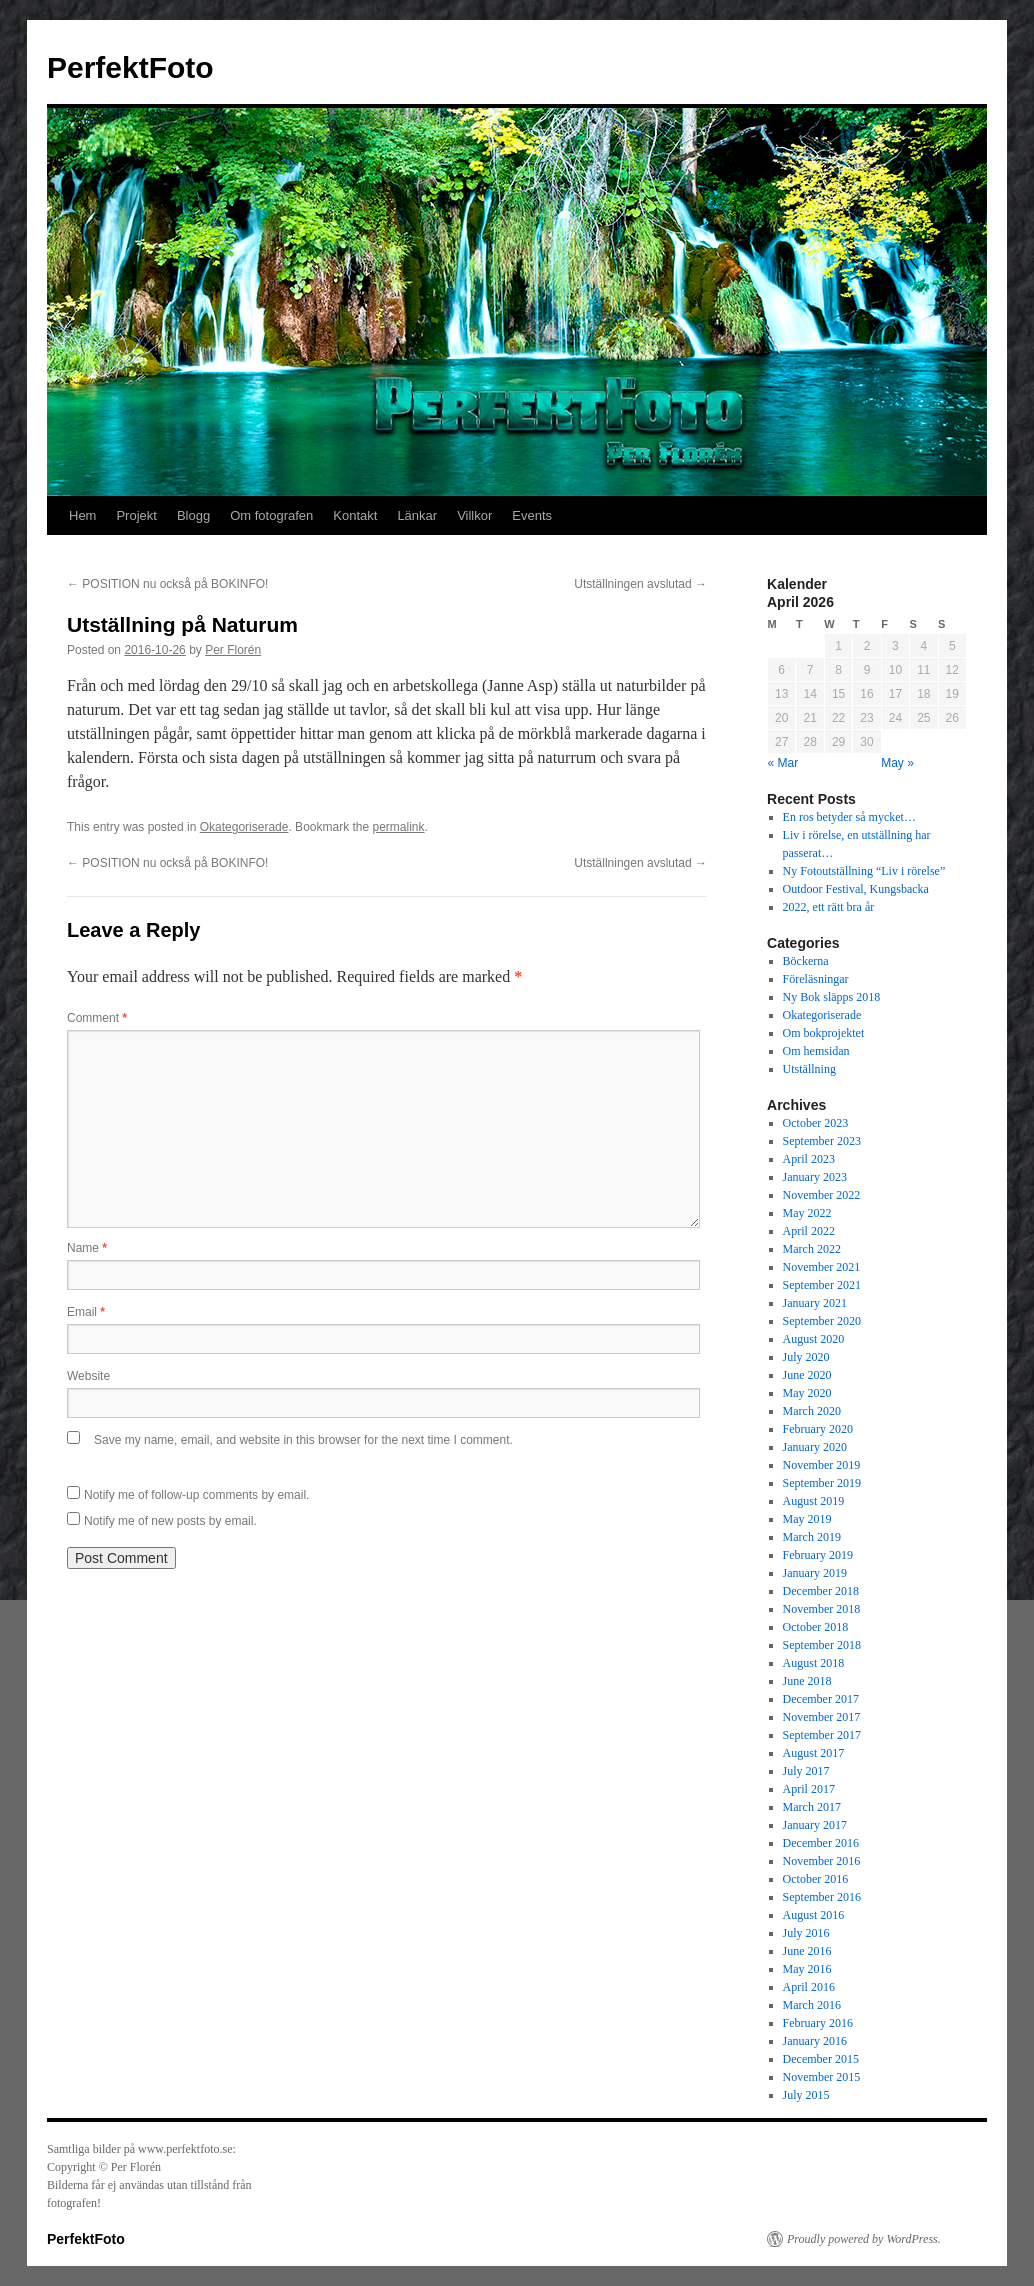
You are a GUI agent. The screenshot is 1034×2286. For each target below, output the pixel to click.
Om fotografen (271, 515)
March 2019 (812, 1537)
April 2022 (809, 1231)
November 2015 (822, 2077)
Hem (82, 515)
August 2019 (814, 1501)
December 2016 (821, 1843)
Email (86, 1312)
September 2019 (822, 1483)
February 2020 (818, 1429)
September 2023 (822, 1141)
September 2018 (822, 1645)
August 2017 (814, 1753)
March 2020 (812, 1411)
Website (88, 1376)
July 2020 (806, 1357)
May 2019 (807, 1519)
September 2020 (822, 1321)
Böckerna (806, 961)
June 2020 (807, 1375)
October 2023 (816, 1123)
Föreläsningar (816, 979)
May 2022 (807, 1213)
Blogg (193, 515)
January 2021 (815, 1303)
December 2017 (821, 1699)
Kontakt (355, 515)
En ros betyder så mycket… (849, 817)
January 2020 (815, 1447)
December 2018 (821, 1591)
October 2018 (816, 1627)
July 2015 (806, 2095)
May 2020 (807, 1393)
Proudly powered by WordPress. (864, 2239)
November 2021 (822, 1267)
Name (87, 1248)
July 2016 (806, 1933)
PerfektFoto (130, 67)
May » (897, 763)
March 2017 (812, 1807)
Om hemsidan (816, 1051)
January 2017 (815, 1825)
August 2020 (814, 1339)
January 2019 (815, 1573)
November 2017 (822, 1717)
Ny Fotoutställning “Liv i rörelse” (864, 871)
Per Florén (233, 650)
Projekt (136, 515)
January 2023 (815, 1177)
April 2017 (809, 1789)
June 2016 (807, 1951)
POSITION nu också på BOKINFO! (167, 584)
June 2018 (807, 1681)
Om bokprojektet (824, 1033)
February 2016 (818, 2023)
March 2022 (812, 1249)
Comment (97, 1018)
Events (532, 515)
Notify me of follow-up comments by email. (196, 1495)
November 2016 (822, 1861)
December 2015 (821, 2059)
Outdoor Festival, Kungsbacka (856, 889)
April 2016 (809, 1987)
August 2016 (814, 1915)
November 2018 (822, 1609)
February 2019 (818, 1555)
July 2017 (806, 1771)
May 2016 (807, 1969)
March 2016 (812, 2005)
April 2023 (809, 1159)
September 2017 (822, 1735)
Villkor (474, 515)
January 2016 (815, 2041)
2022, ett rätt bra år (829, 907)
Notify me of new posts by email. (170, 1521)
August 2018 (814, 1663)
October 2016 (816, 1879)
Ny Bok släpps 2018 (832, 997)
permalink (399, 827)
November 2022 (822, 1195)
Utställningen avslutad (640, 584)
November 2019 (822, 1465)
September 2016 (822, 1897)
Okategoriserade (244, 827)
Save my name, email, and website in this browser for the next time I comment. (303, 1440)
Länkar (417, 515)
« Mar (783, 763)
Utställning (809, 1069)
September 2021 (822, 1285)
